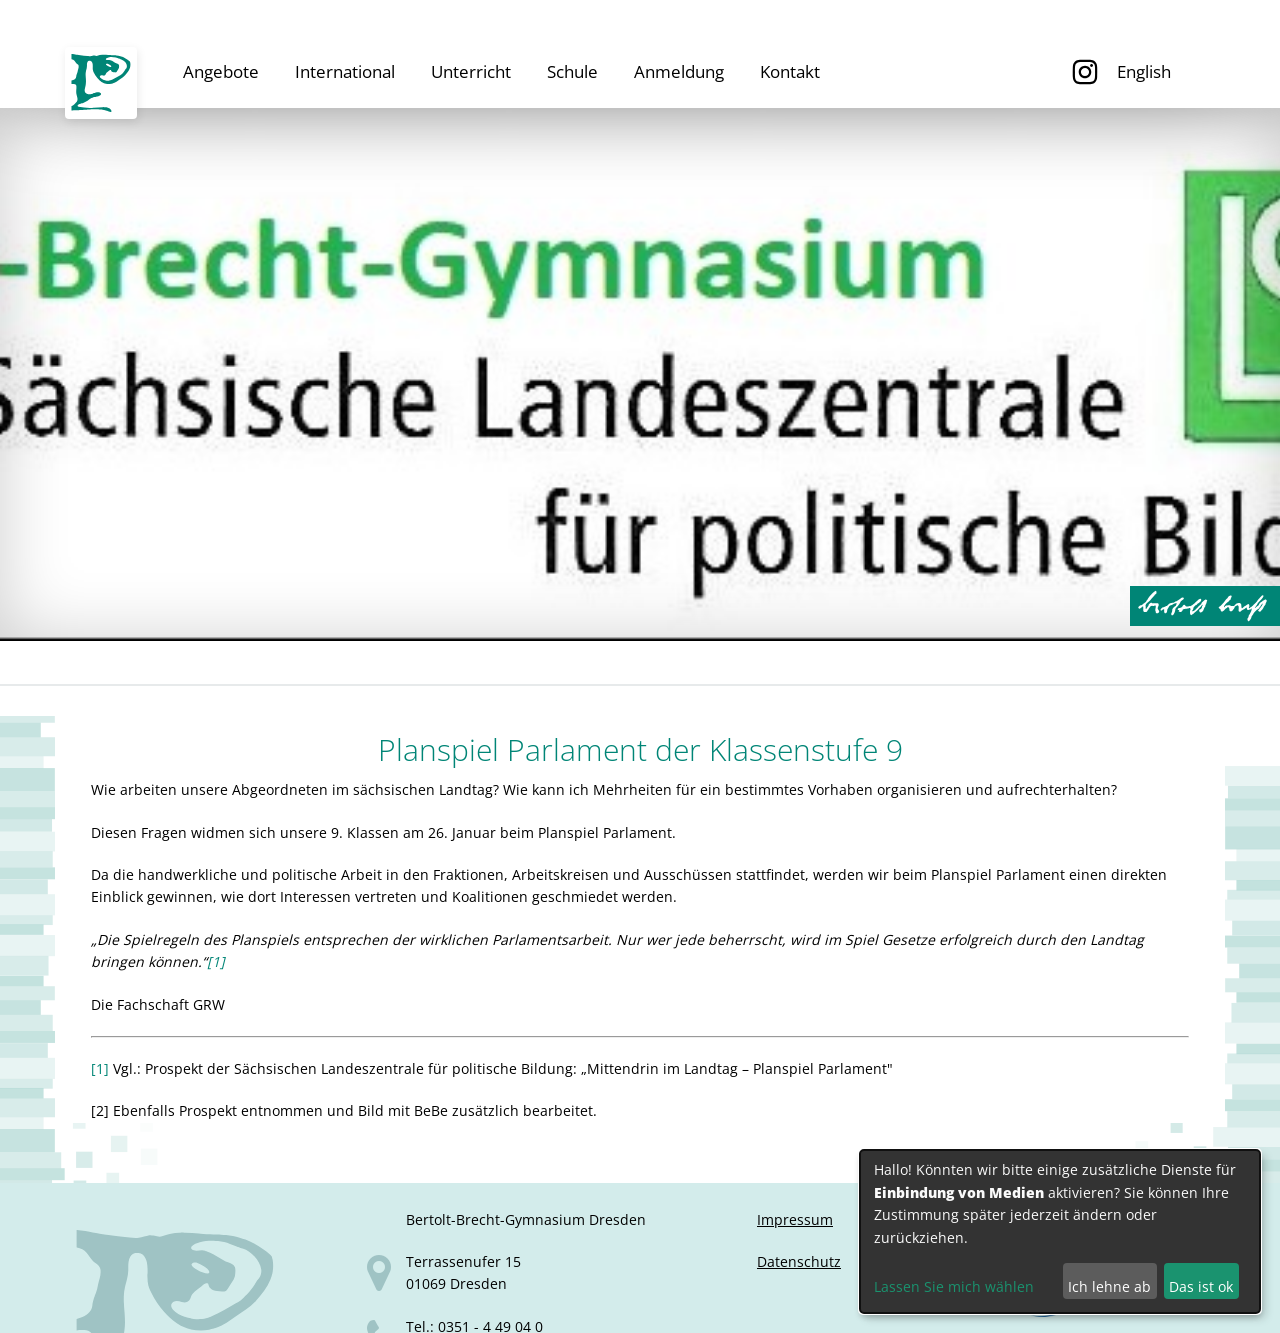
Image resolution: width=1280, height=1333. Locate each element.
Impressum (795, 1219)
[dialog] (1060, 1231)
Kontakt (790, 71)
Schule (572, 71)
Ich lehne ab (1109, 1286)
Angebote (221, 71)
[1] (216, 961)
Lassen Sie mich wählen (954, 1286)
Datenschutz (799, 1261)
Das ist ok (1201, 1286)
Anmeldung (679, 71)
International (345, 71)
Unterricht (471, 71)
